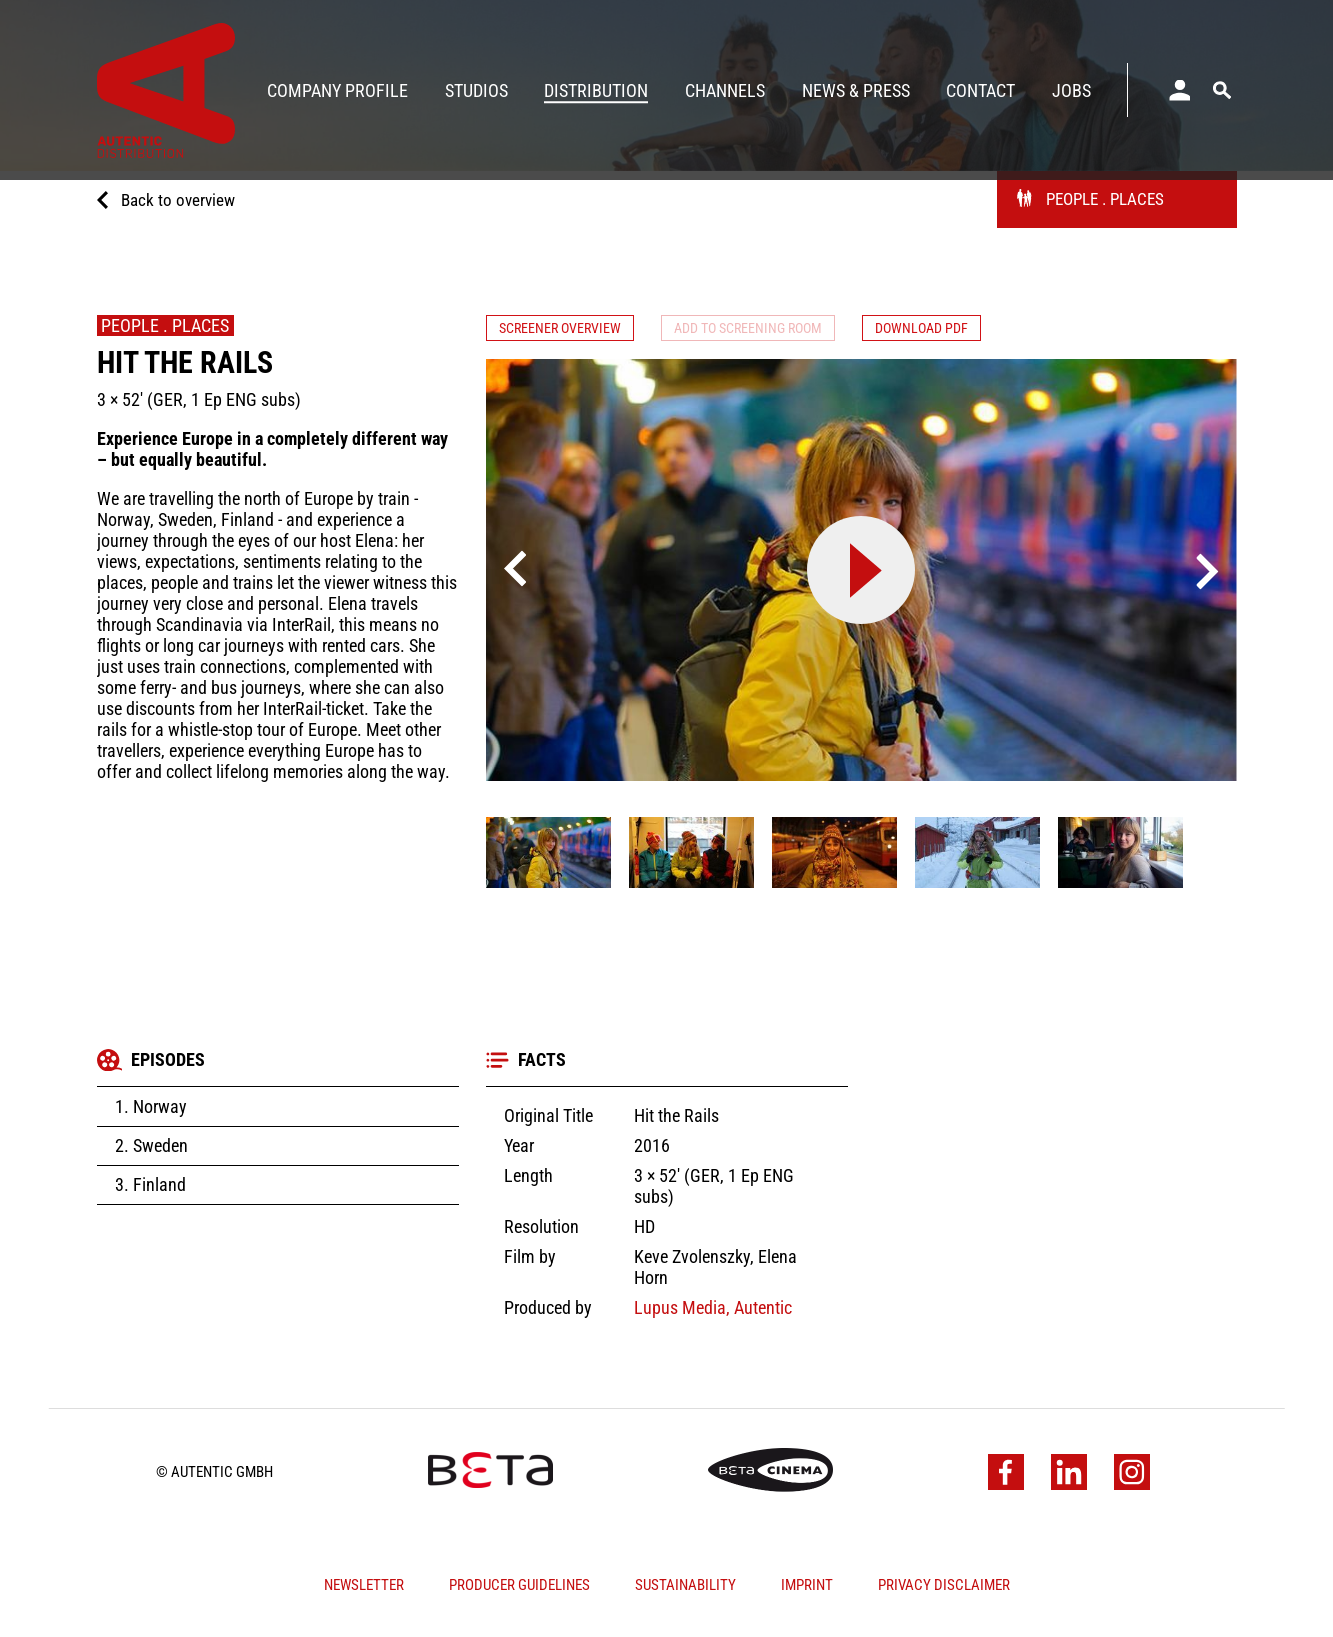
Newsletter (364, 1589)
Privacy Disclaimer (944, 1589)
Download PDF (980, 330)
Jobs (1071, 90)
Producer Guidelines (519, 1589)
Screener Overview (571, 330)
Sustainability (685, 1589)
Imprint (807, 1589)
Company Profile (337, 90)
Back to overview (180, 208)
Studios (476, 90)
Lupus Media (680, 1311)
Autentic (761, 1311)
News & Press (856, 90)
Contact (980, 90)
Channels (725, 90)
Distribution (596, 90)
